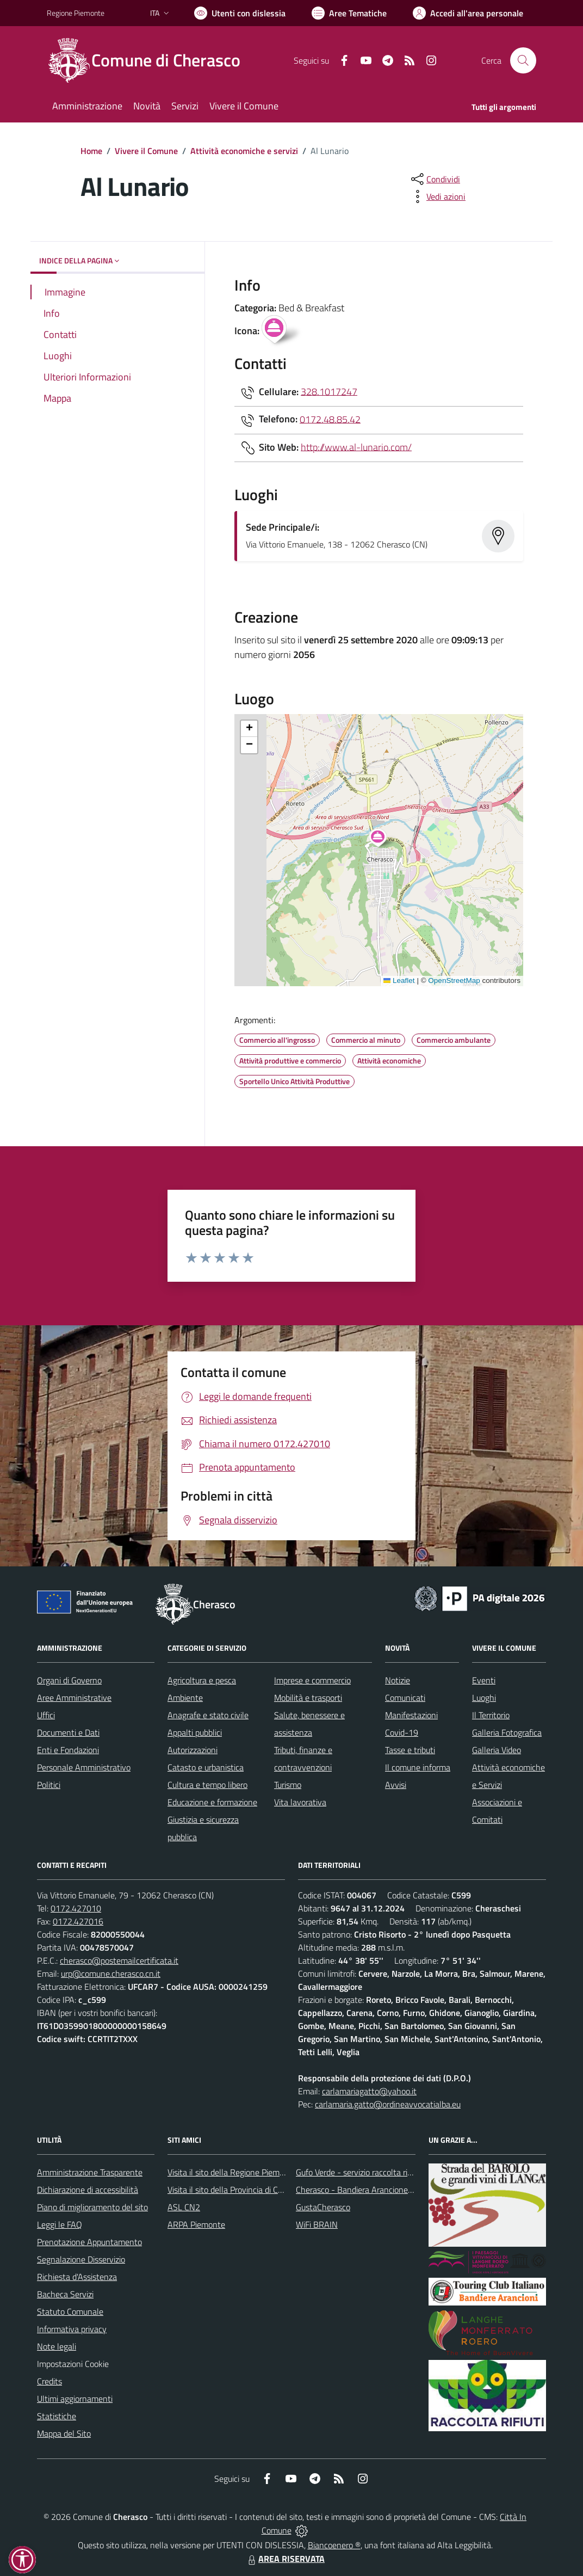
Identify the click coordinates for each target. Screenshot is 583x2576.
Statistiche (56, 2416)
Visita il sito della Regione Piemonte (232, 2172)
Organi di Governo (69, 1680)
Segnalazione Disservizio (81, 2259)
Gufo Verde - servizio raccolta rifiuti (358, 2172)
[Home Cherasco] (150, 60)
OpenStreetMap (454, 980)
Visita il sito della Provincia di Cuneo (232, 2189)
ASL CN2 (184, 2207)
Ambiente (185, 1697)
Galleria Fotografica (507, 1732)
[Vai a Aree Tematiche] (349, 13)
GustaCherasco (323, 2207)
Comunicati (405, 1697)
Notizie (397, 1680)
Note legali (56, 2346)
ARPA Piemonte (196, 2224)
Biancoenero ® (334, 2545)
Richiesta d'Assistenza (77, 2276)
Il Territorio (491, 1715)
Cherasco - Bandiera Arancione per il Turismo (376, 2189)
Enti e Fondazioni (68, 1749)
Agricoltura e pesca (202, 1680)
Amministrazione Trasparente (89, 2172)
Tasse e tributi (410, 1749)
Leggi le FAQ (59, 2224)
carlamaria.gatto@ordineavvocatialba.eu (388, 2104)
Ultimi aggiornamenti (75, 2398)
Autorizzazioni (193, 1749)
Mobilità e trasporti (308, 1697)
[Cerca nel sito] (523, 60)
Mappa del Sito (64, 2433)
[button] (384, 839)
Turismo (287, 1784)
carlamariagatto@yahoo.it (369, 2091)
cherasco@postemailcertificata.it (119, 1960)
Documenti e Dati (68, 1732)
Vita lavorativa (300, 1802)
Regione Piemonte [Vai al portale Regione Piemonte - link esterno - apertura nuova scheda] (75, 13)
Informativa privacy (72, 2328)
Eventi (483, 1680)
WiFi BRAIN (317, 2224)
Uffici (46, 1715)
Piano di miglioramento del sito (92, 2207)
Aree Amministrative (74, 1697)
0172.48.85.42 (330, 418)
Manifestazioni (411, 1715)
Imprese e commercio (312, 1680)
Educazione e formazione (212, 1802)
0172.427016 (78, 1921)
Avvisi (395, 1784)
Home (91, 150)
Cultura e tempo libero (207, 1784)
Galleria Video (496, 1749)
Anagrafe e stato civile (208, 1715)
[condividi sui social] (434, 179)
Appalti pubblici (195, 1732)
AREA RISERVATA (285, 2558)
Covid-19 (401, 1732)
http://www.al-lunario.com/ (356, 446)
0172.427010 (76, 1908)
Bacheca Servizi (65, 2294)
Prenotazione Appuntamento (89, 2241)
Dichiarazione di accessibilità (87, 2189)
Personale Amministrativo (84, 1767)
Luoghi (484, 1697)
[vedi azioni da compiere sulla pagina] (437, 196)
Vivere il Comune (146, 150)
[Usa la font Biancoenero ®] (240, 13)
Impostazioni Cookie (73, 2363)
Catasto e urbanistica (206, 1767)
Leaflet (399, 980)
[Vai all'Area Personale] (468, 13)
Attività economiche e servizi (244, 150)
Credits (49, 2381)
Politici (48, 1784)
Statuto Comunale (70, 2311)
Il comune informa (417, 1767)
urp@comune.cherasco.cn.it (110, 1973)
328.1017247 (329, 391)
